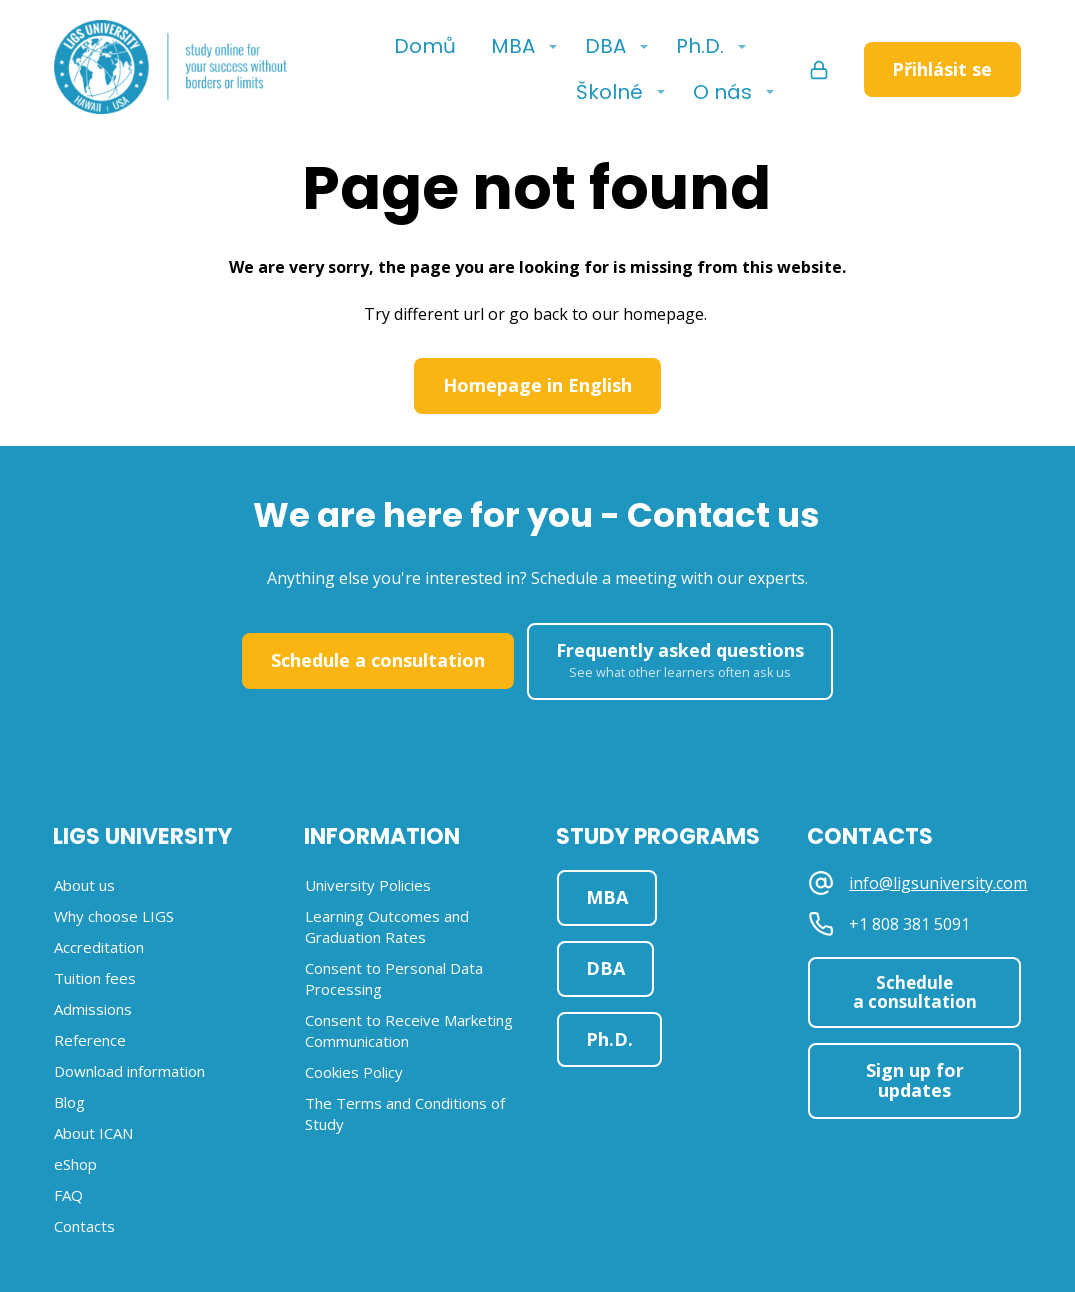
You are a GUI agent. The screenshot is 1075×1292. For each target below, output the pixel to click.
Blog (69, 1102)
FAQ (68, 1195)
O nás (722, 92)
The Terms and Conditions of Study (405, 1113)
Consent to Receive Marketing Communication (409, 1030)
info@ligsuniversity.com (938, 883)
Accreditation (99, 947)
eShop (75, 1164)
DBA (605, 46)
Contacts (84, 1226)
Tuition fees (95, 978)
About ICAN (93, 1133)
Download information (129, 1071)
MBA (513, 46)
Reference (90, 1040)
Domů (425, 46)
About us (84, 885)
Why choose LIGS (114, 916)
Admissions (93, 1009)
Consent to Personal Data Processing (394, 978)
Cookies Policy (354, 1072)
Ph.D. (700, 46)
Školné (609, 92)
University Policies (368, 885)
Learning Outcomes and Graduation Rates (387, 926)
